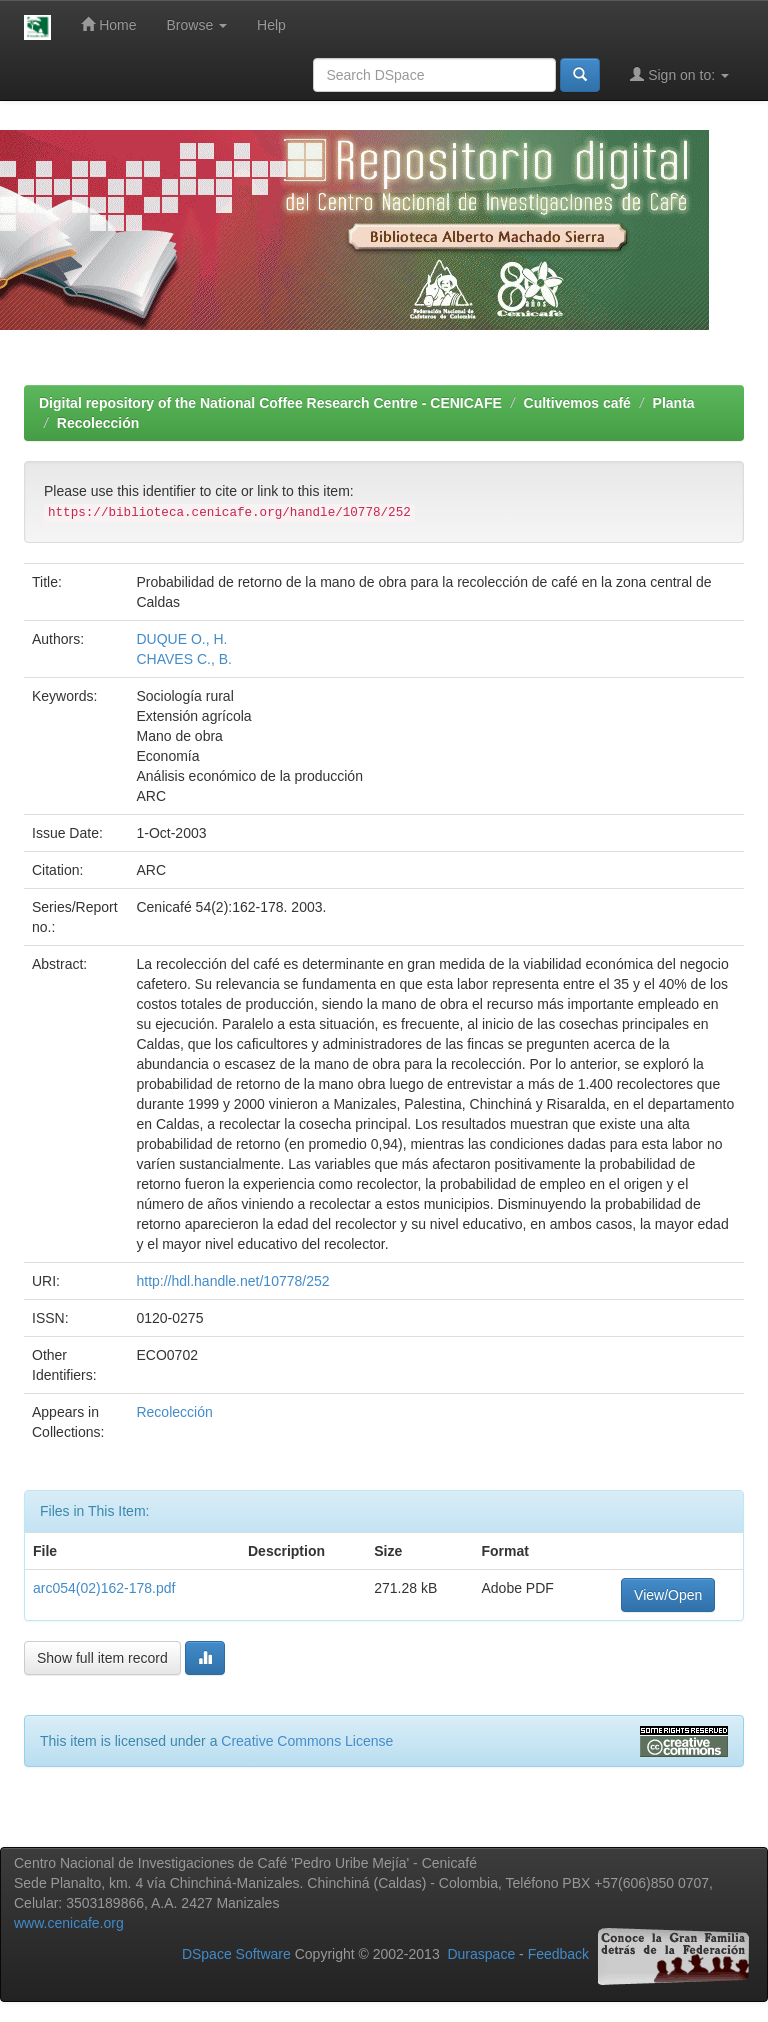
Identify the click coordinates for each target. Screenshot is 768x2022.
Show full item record (102, 1658)
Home (108, 24)
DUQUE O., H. (181, 639)
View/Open (668, 1595)
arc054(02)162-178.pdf (104, 1588)
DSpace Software (236, 1954)
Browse (197, 25)
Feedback (558, 1954)
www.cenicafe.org (69, 1923)
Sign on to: (679, 74)
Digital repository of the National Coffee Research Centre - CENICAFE (270, 403)
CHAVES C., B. (183, 659)
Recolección (98, 423)
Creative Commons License (307, 1741)
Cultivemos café (577, 403)
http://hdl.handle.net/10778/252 (232, 1281)
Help (271, 25)
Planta (674, 403)
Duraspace (481, 1954)
